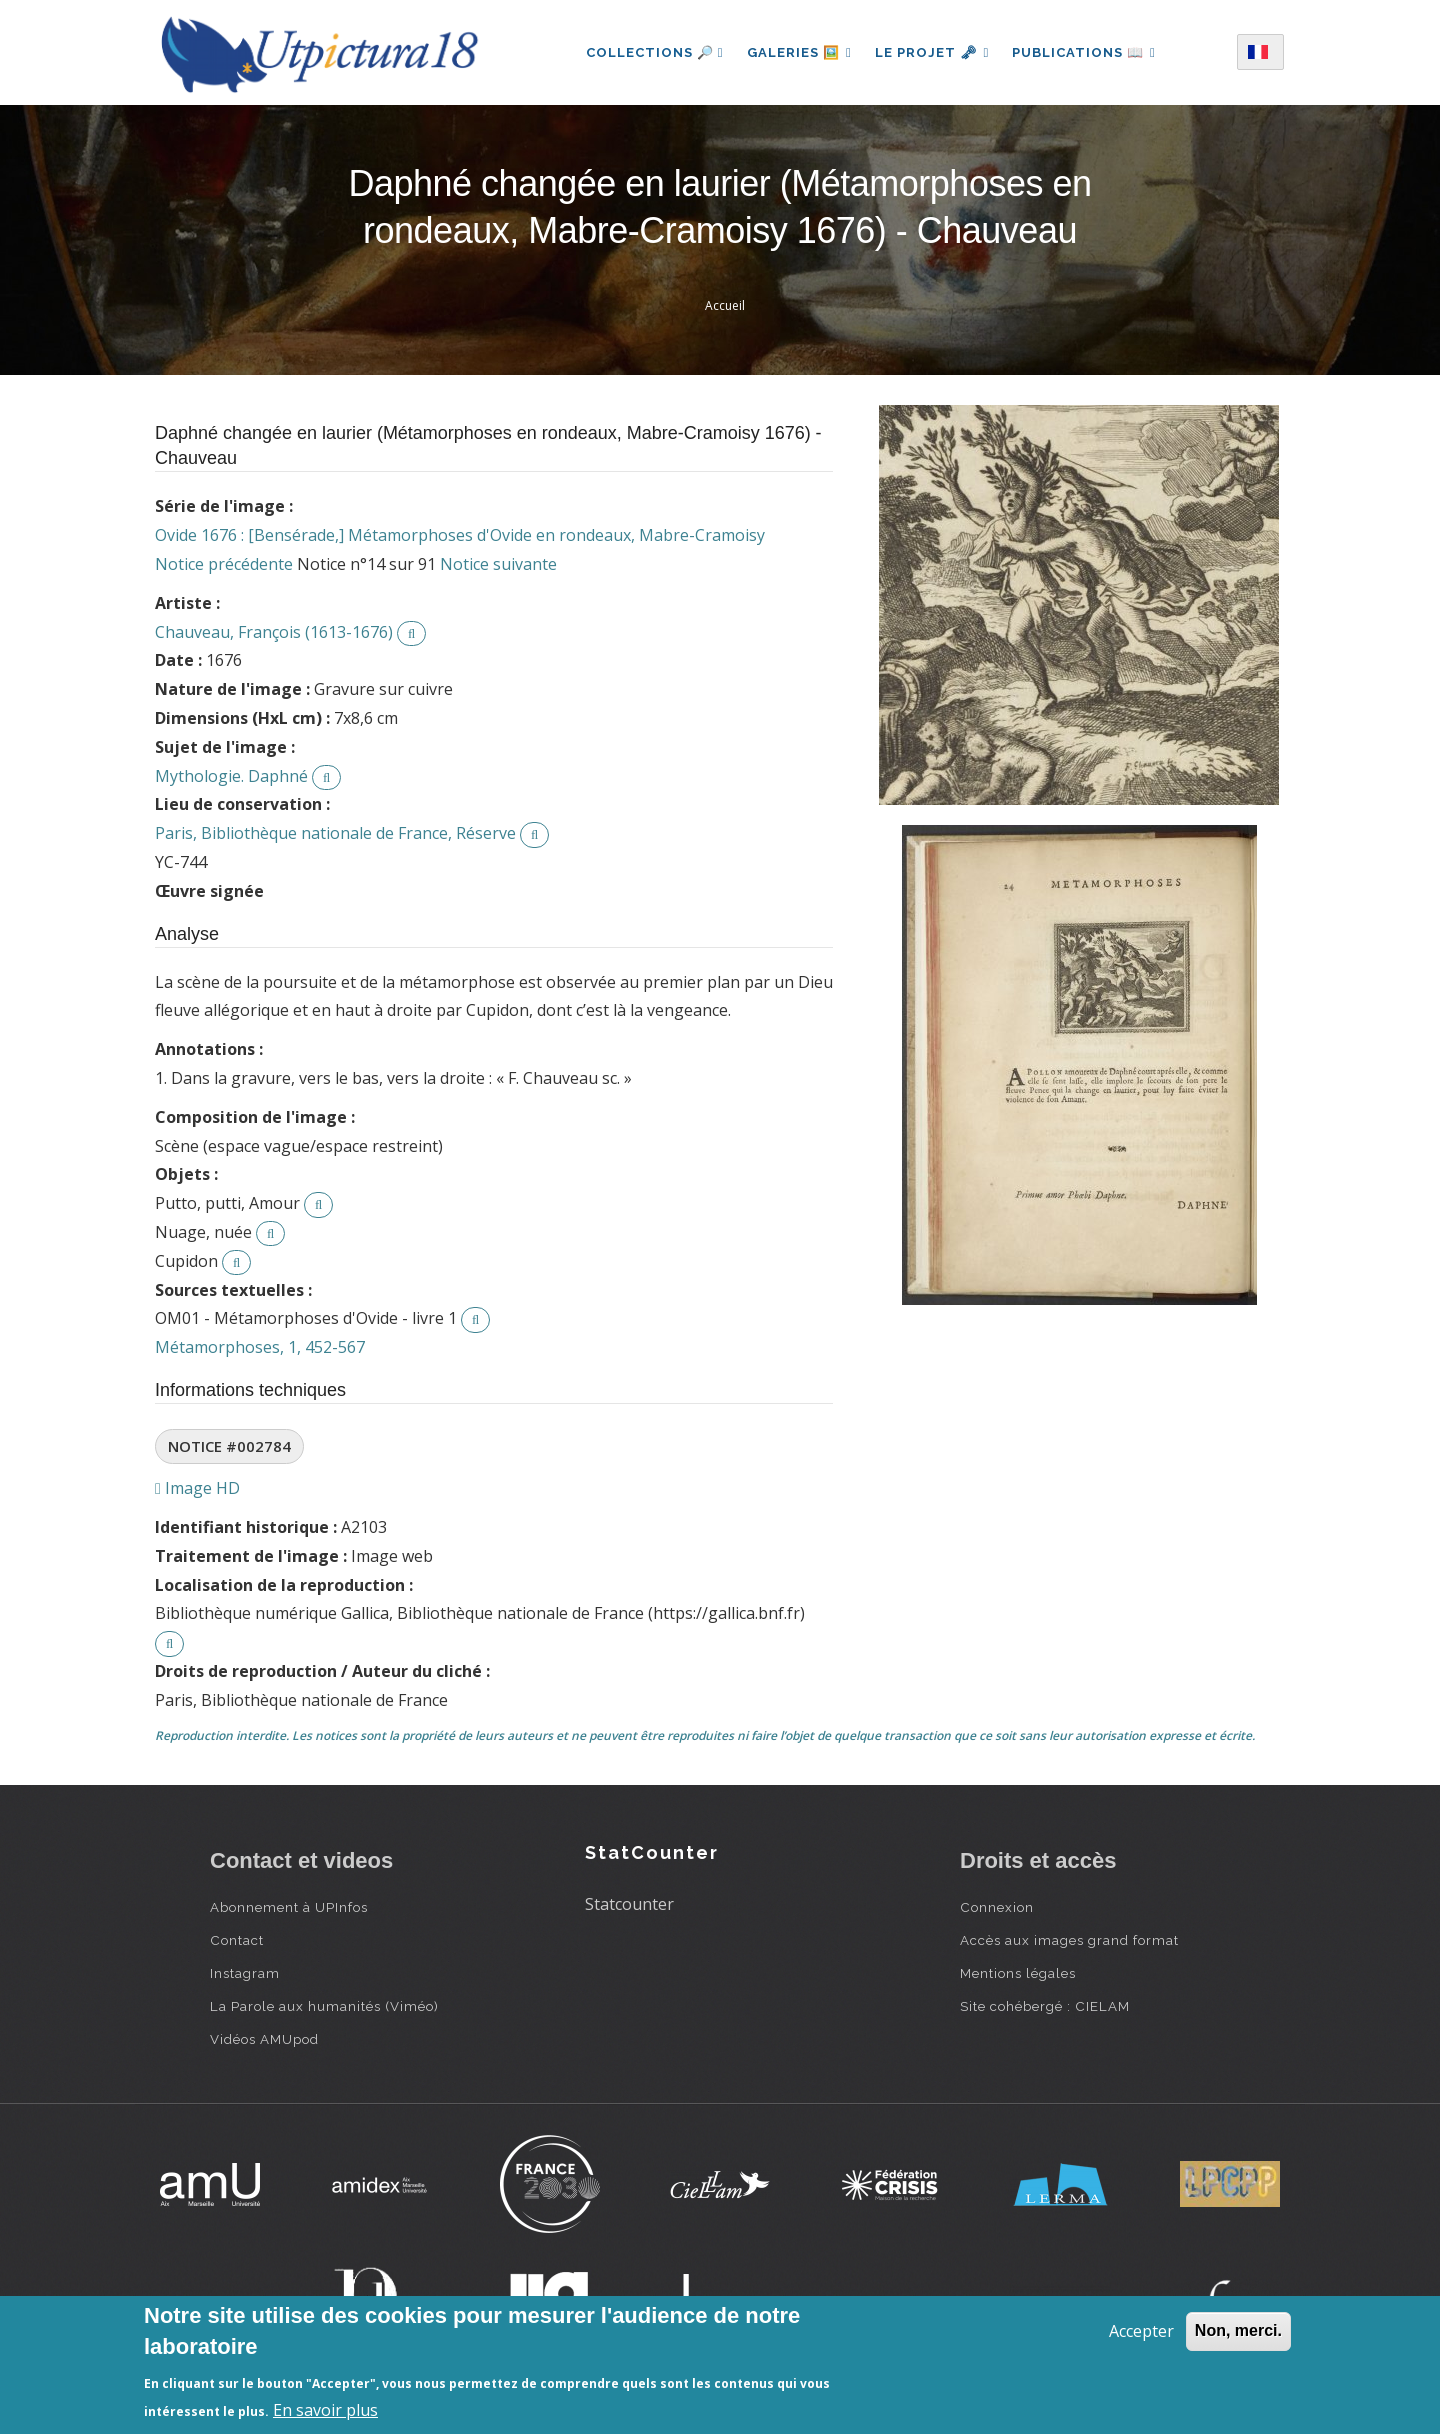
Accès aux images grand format (1069, 1940)
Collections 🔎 (653, 52)
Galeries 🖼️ (798, 52)
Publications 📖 (1085, 52)
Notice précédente (224, 564)
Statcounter (629, 1904)
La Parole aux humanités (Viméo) (324, 2006)
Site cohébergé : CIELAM (1045, 2006)
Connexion (997, 1907)
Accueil (725, 305)
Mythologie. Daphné (231, 776)
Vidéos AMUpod (264, 2039)
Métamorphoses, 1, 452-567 (260, 1347)
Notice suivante (498, 564)
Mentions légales (1018, 1973)
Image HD (197, 1488)
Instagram (245, 1973)
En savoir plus (325, 2410)
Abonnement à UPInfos (289, 1907)
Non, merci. (1238, 2330)
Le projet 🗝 (932, 52)
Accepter (1141, 2331)
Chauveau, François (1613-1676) (274, 632)
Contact (237, 1940)
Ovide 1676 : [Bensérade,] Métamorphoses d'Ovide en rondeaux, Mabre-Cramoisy (460, 535)
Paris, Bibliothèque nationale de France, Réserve (335, 833)
